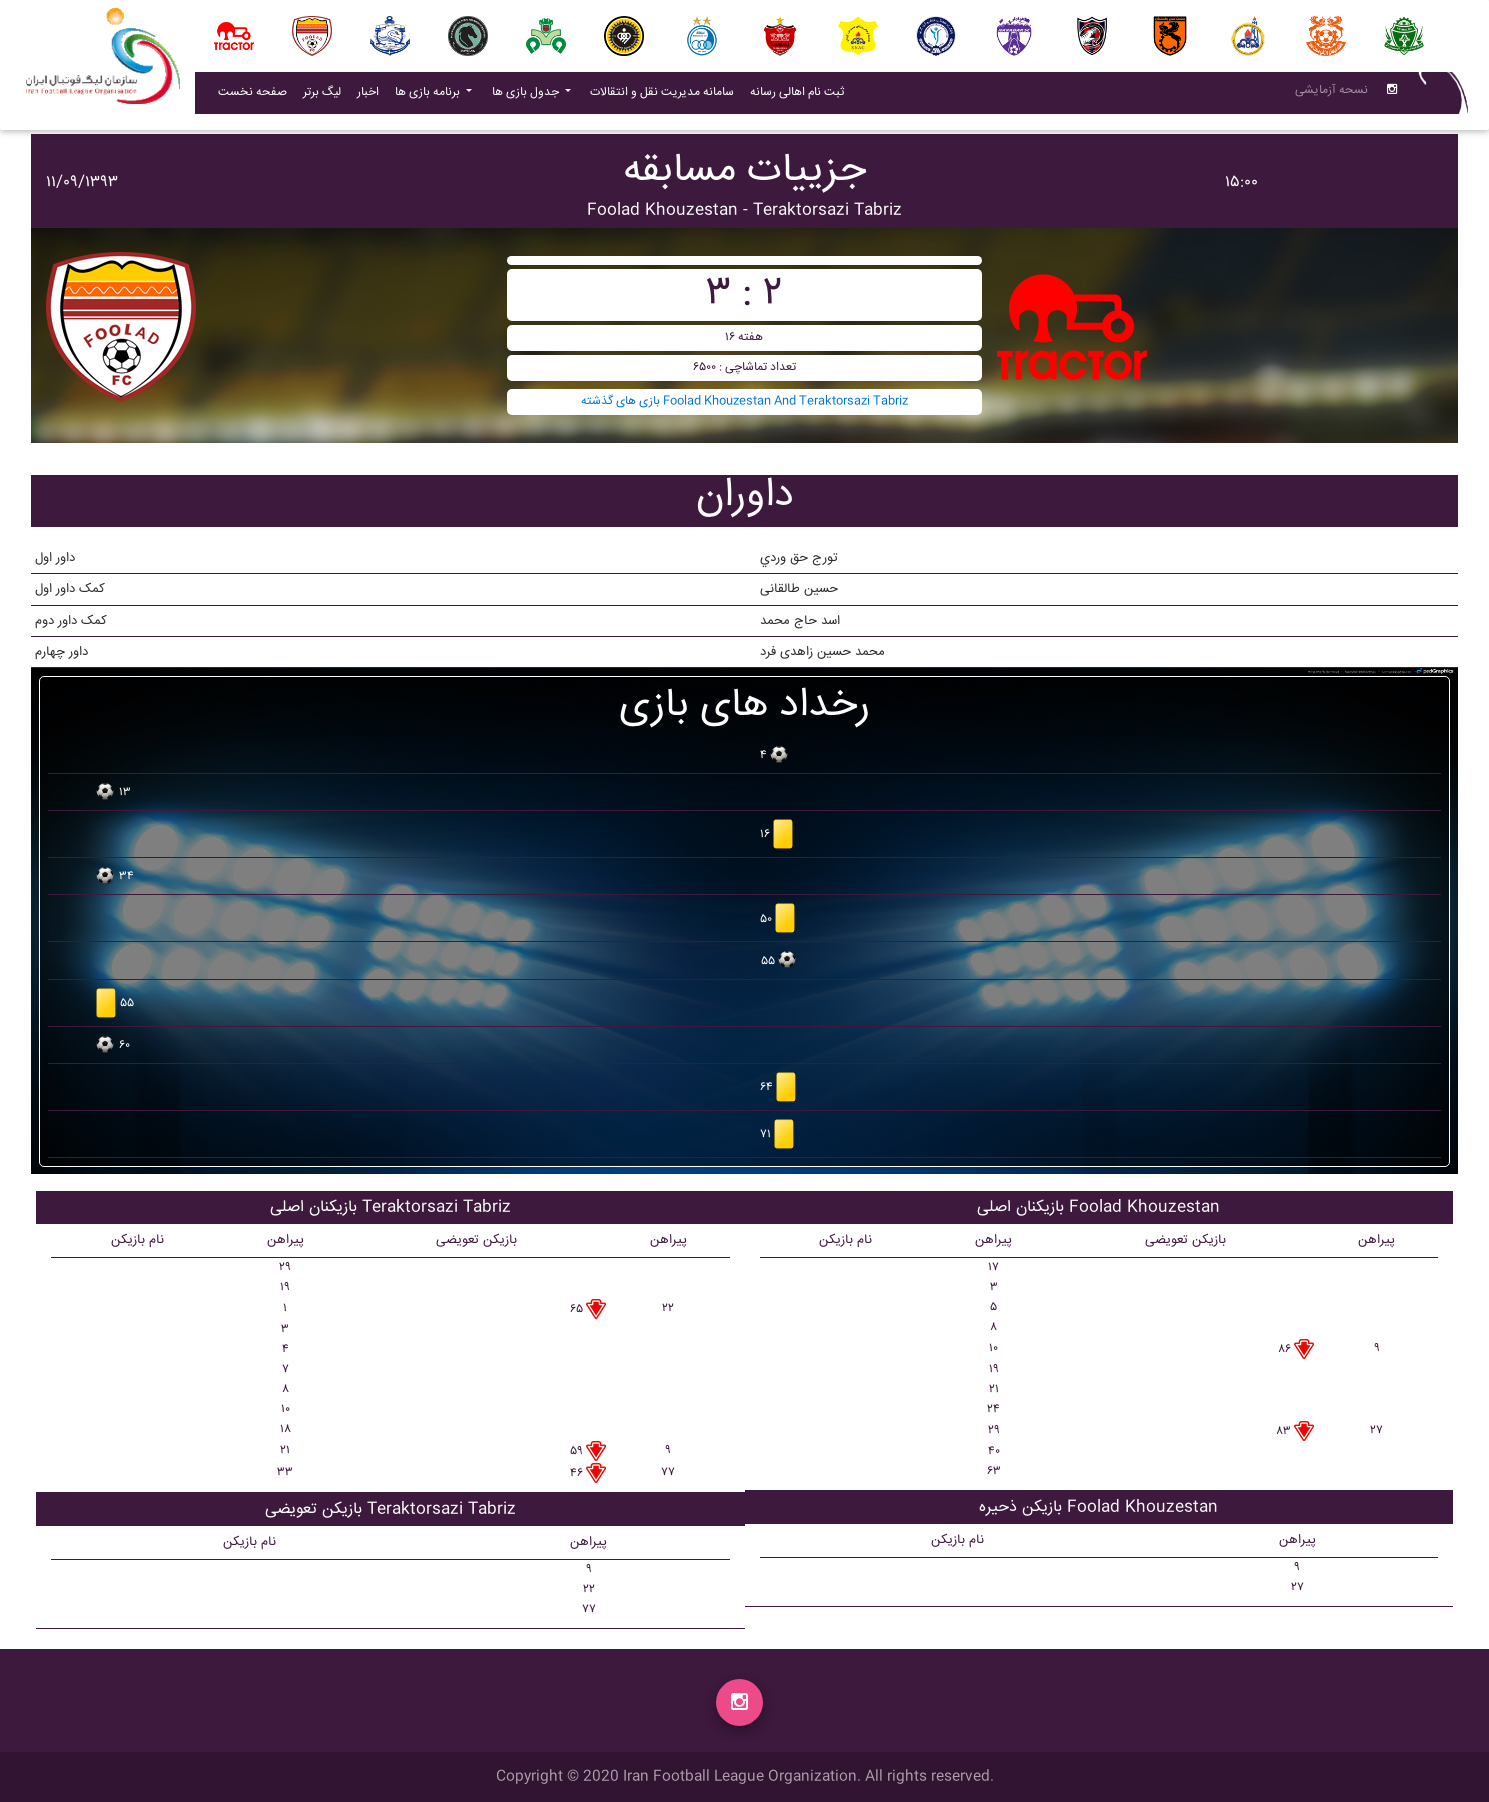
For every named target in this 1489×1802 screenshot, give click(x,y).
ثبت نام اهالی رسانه (801, 96)
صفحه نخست (252, 96)
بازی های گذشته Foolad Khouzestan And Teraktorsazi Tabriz (744, 401)
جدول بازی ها (527, 96)
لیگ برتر (322, 96)
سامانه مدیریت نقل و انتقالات (666, 96)
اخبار (372, 96)
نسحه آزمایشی (1331, 94)
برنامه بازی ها (429, 96)
